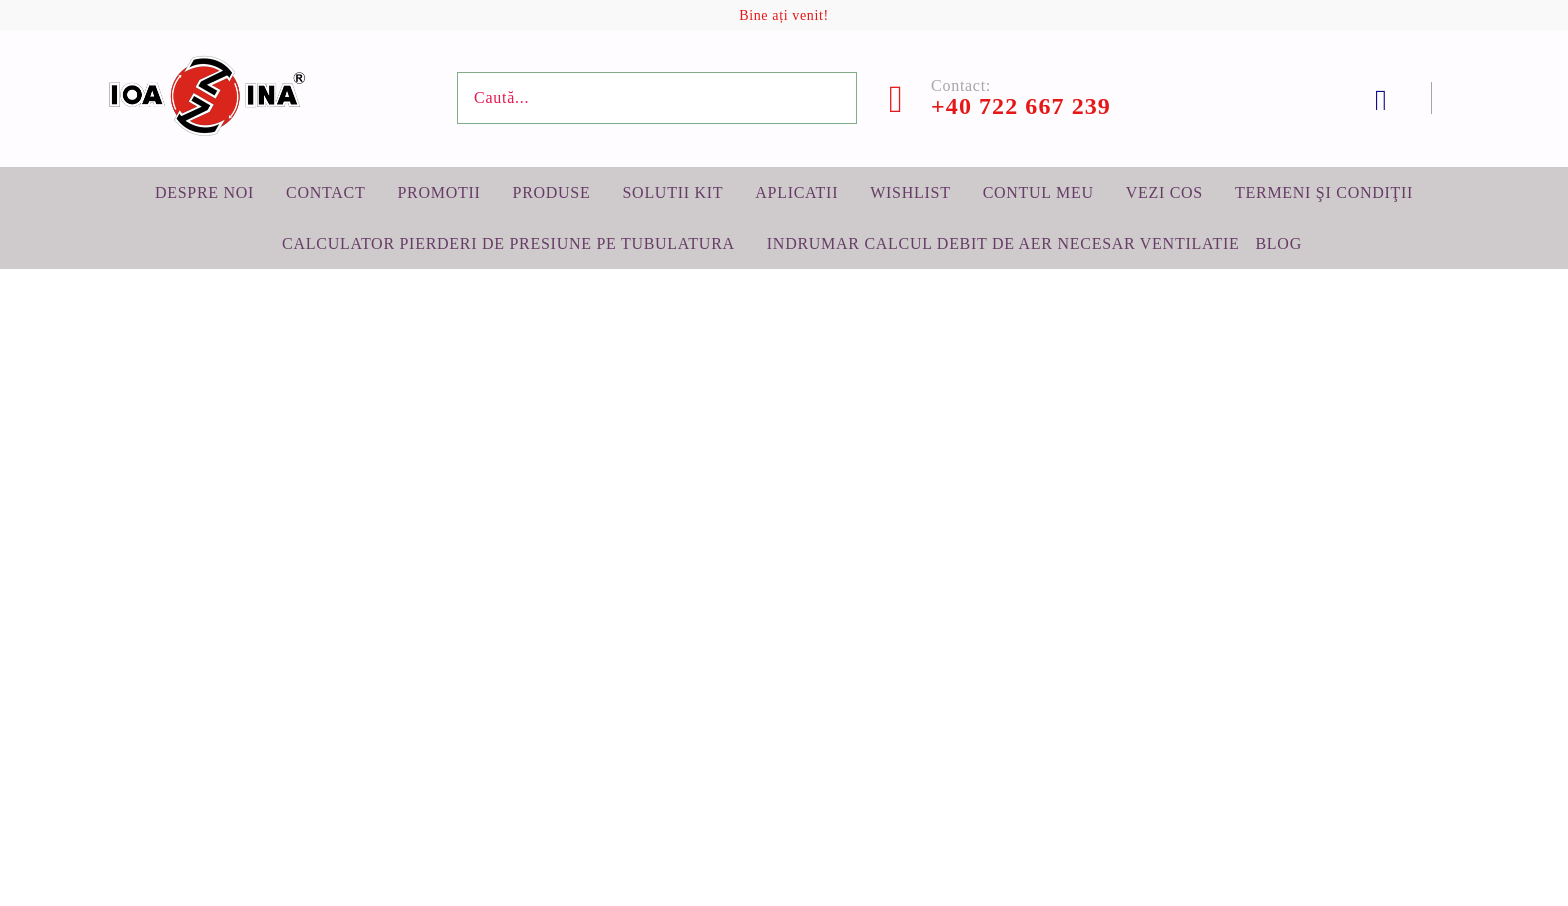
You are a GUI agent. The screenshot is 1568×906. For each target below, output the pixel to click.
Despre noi (204, 192)
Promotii (438, 192)
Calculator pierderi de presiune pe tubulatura (508, 243)
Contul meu (1038, 192)
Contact (325, 192)
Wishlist (910, 192)
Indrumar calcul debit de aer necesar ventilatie (1003, 243)
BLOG (1278, 243)
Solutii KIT (672, 192)
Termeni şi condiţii (1324, 192)
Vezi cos (1164, 192)
